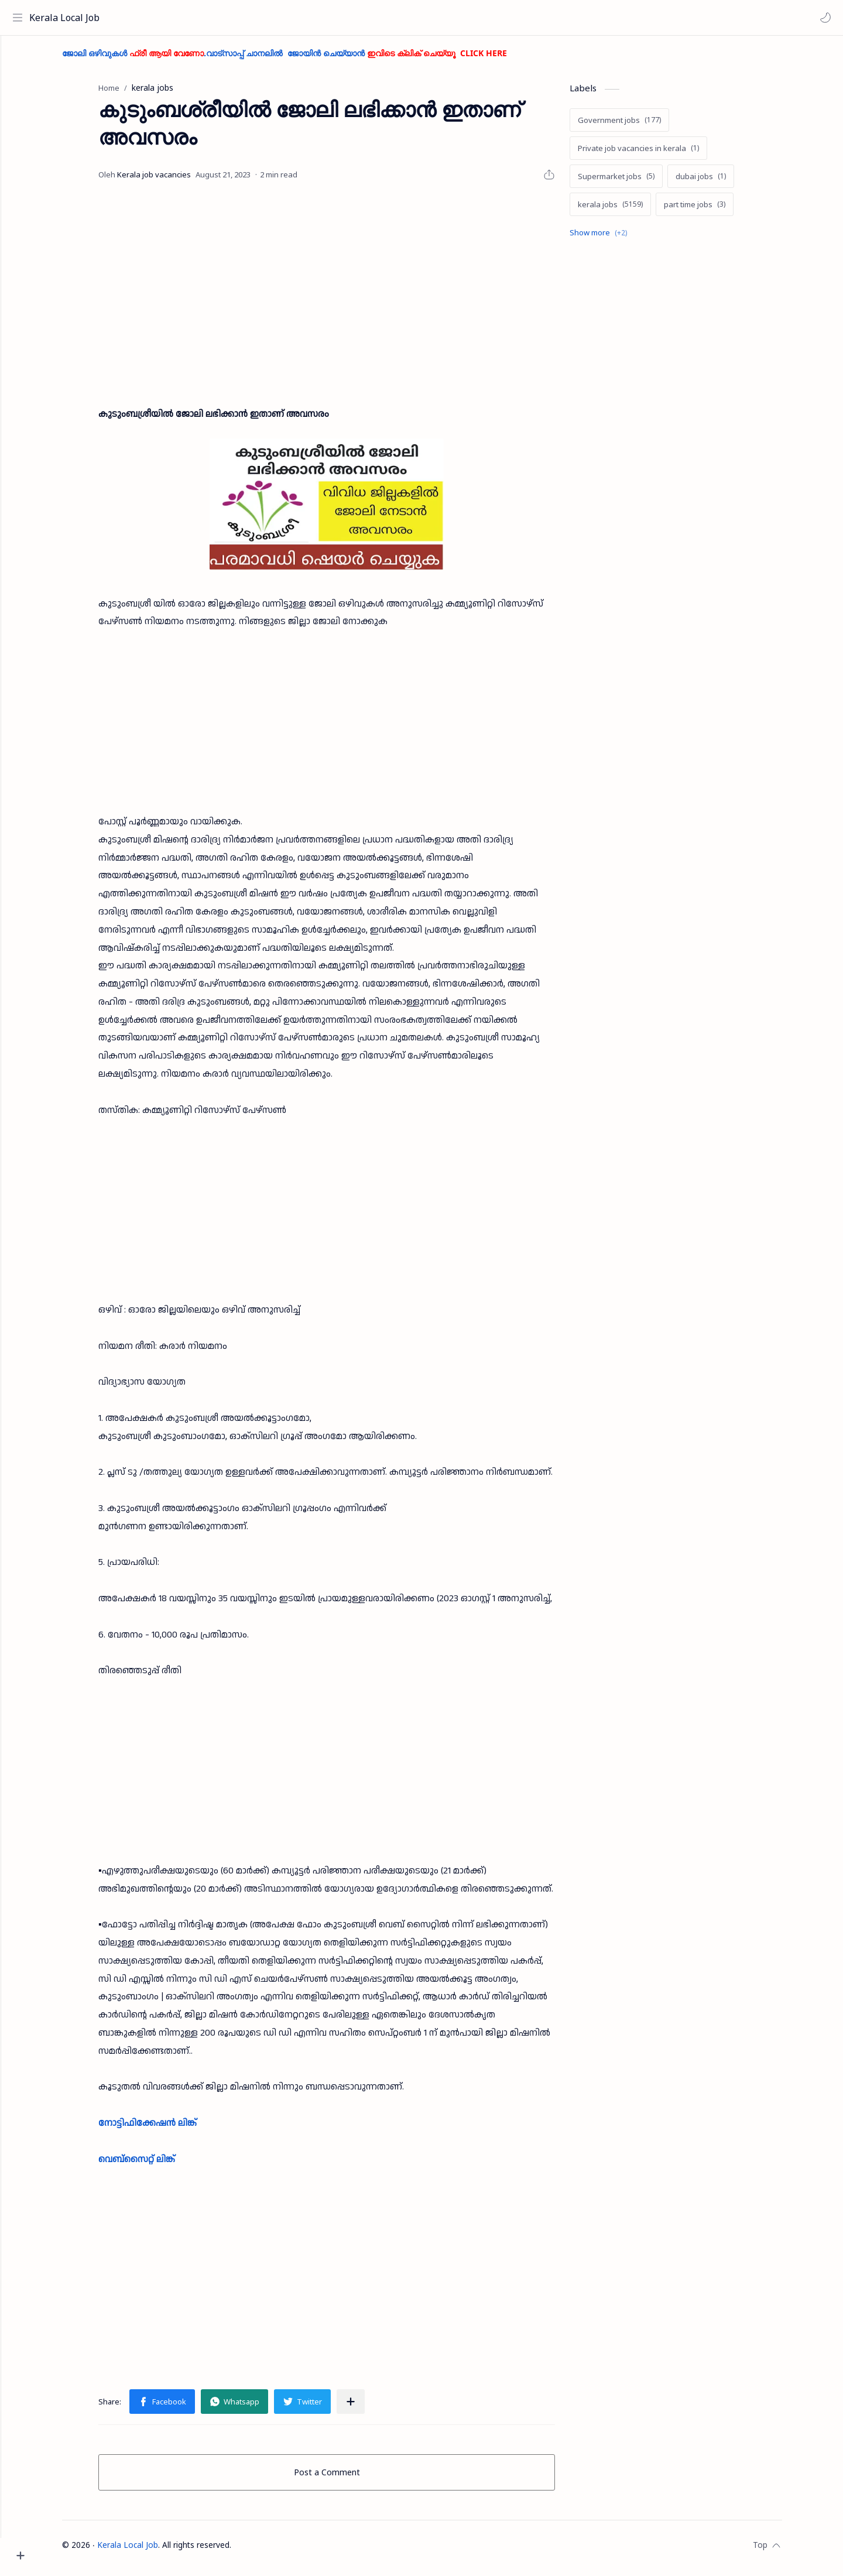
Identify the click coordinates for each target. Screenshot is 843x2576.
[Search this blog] (243, 17)
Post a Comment (349, 2477)
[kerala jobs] (632, 210)
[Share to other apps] (372, 2407)
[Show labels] (622, 238)
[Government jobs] (641, 126)
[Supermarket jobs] (637, 182)
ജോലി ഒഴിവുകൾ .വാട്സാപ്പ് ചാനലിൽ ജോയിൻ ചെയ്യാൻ (306, 58)
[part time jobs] (716, 210)
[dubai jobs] (722, 182)
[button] (822, 17)
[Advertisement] (348, 294)
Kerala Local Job (67, 17)
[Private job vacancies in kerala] (660, 154)
